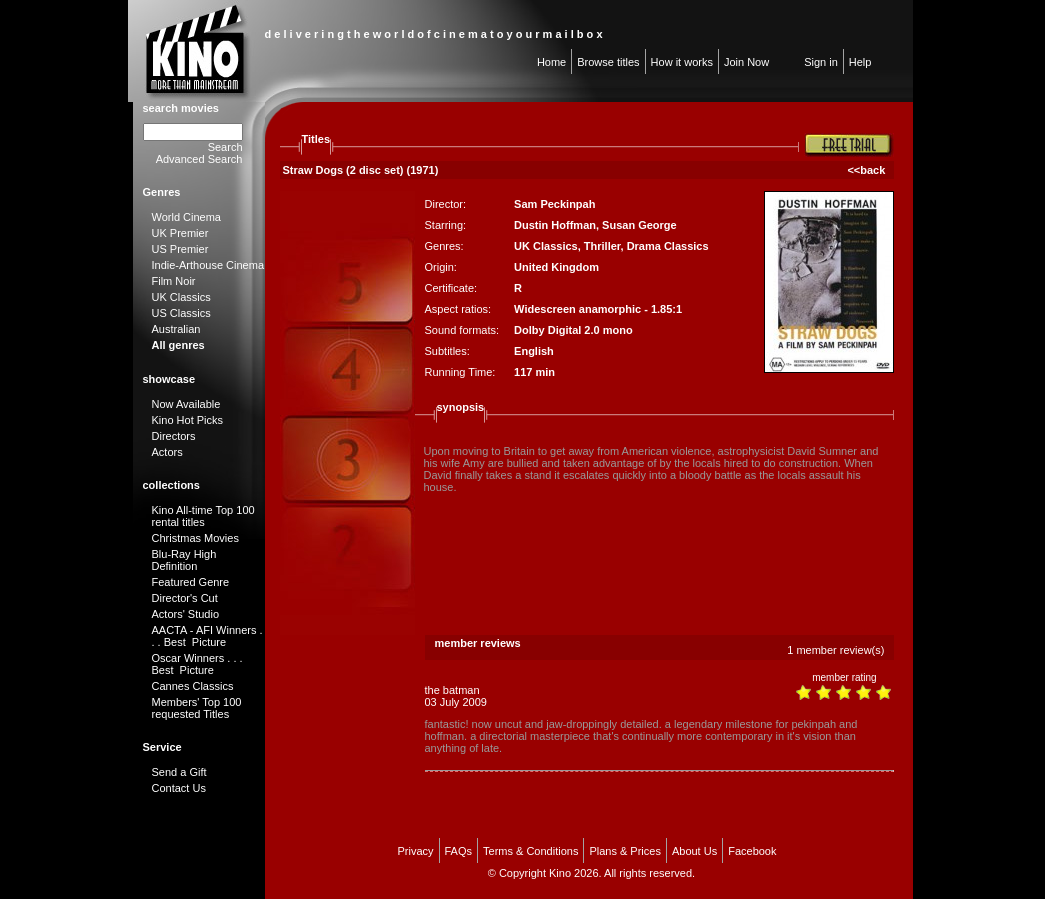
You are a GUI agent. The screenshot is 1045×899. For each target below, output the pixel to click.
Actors (167, 452)
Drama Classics (668, 246)
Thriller (602, 246)
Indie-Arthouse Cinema (208, 265)
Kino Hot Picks (188, 420)
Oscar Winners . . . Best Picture (197, 664)
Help (860, 62)
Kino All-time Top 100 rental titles (203, 516)
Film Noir (174, 281)
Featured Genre (191, 582)
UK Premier (180, 233)
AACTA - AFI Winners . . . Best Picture (207, 636)
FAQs (459, 851)
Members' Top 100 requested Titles (197, 708)
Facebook (752, 851)
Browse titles (608, 62)
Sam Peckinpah (554, 204)
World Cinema (187, 217)
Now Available (186, 404)
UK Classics (181, 297)
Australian (176, 329)
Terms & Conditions (530, 851)
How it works (682, 62)
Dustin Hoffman (555, 225)
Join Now (746, 62)
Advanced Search (199, 159)
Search (225, 147)
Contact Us (179, 788)
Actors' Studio (186, 614)
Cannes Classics (193, 686)
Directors (174, 436)
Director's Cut (185, 598)
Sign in (821, 62)
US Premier (180, 249)
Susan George (639, 225)
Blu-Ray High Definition (184, 560)
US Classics (181, 313)
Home (551, 62)
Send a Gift (179, 772)
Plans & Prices (625, 851)
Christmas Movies (195, 538)
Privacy (415, 851)
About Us (694, 851)
